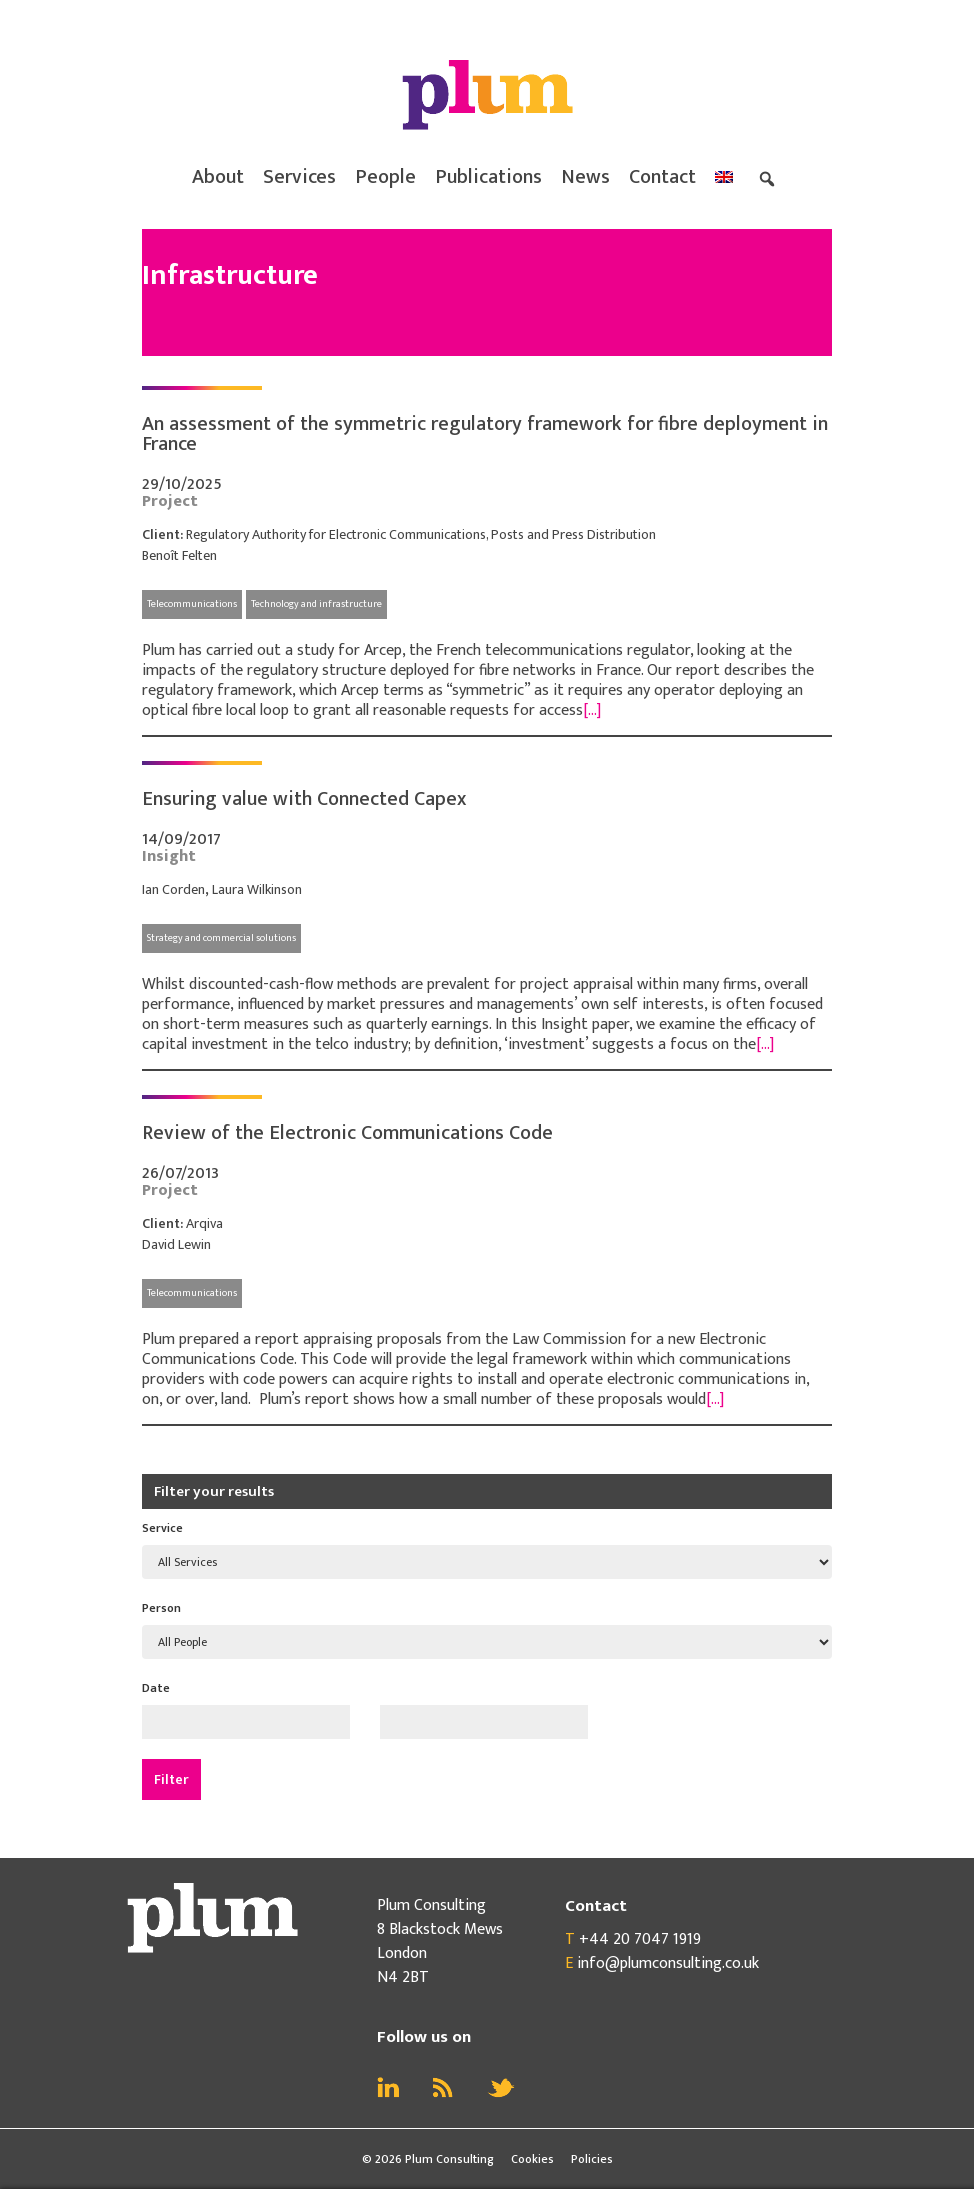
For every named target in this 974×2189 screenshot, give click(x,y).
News (585, 177)
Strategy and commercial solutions (221, 938)
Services (299, 177)
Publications (488, 177)
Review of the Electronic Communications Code (347, 1133)
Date (156, 1688)
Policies (592, 2159)
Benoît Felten (179, 555)
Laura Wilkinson (257, 889)
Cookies (532, 2159)
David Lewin (176, 1244)
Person (161, 1608)
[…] (592, 710)
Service (162, 1528)
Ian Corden (173, 889)
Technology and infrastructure (316, 604)
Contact (662, 177)
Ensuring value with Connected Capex (304, 799)
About (218, 177)
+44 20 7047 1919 (640, 1939)
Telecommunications (192, 604)
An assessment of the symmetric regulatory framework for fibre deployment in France (485, 434)
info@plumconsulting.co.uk (668, 1963)
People (385, 177)
